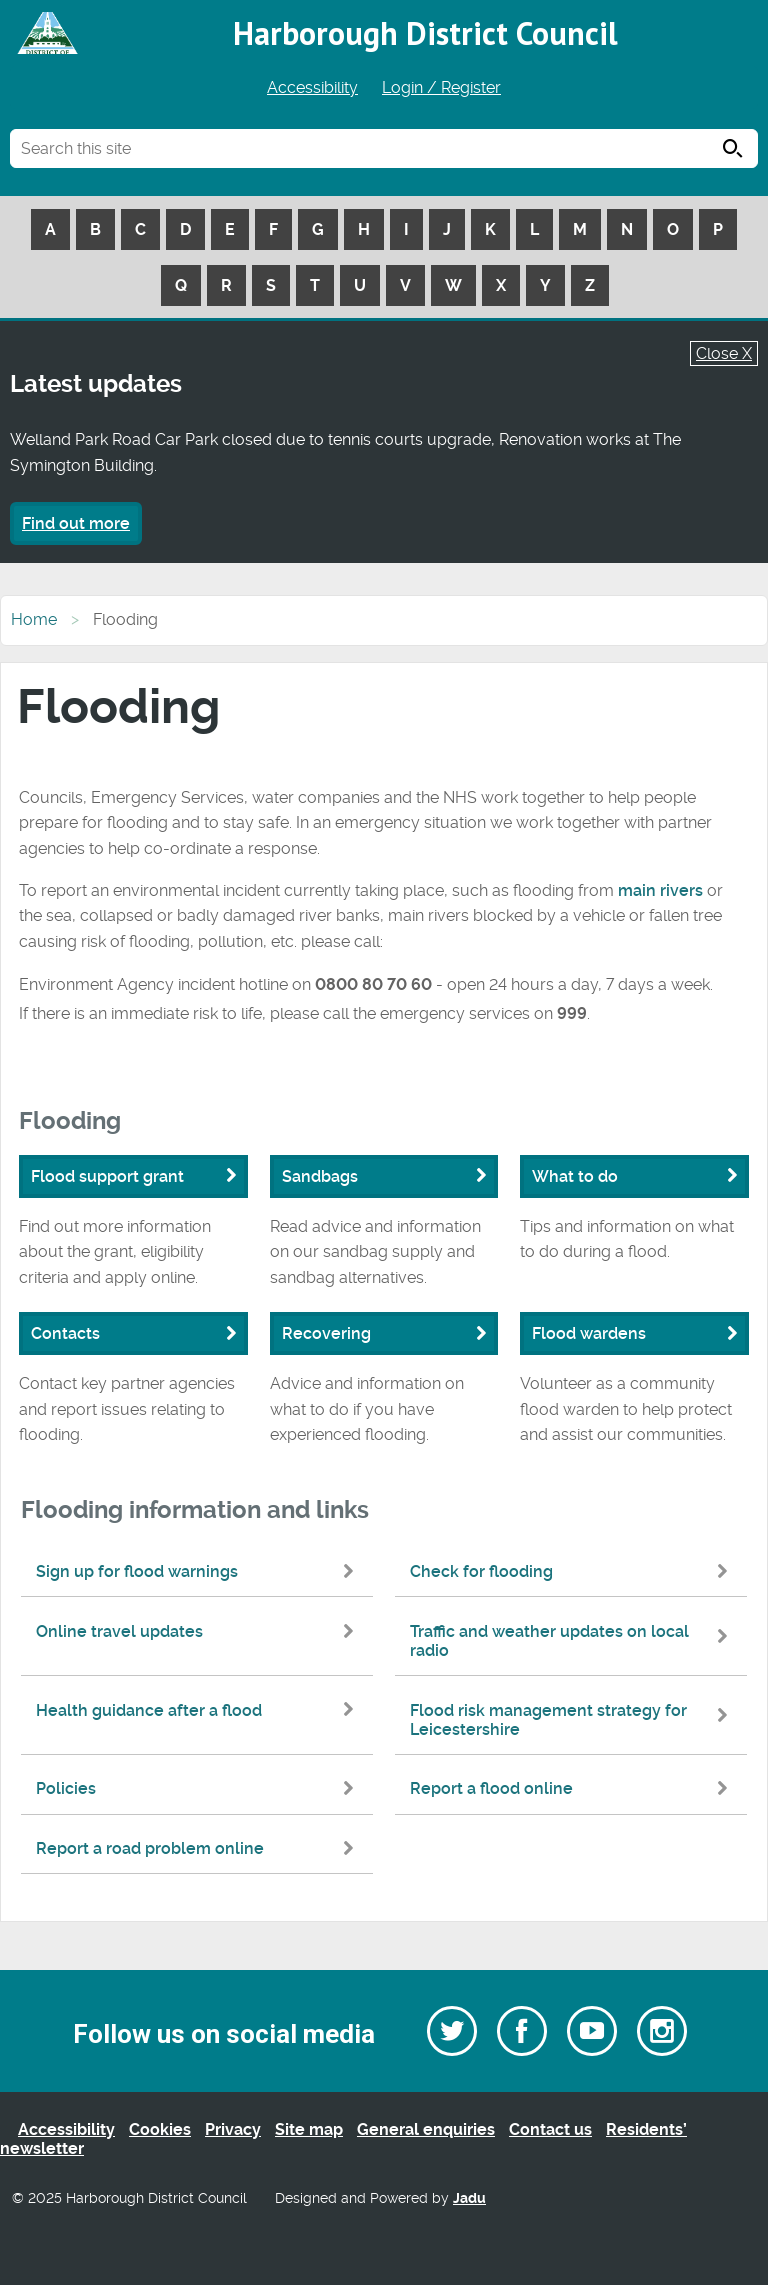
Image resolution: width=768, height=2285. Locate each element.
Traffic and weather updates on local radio (573, 1641)
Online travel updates (199, 1631)
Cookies (160, 2129)
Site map (309, 2129)
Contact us (550, 2129)
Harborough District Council (425, 33)
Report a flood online (573, 1788)
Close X (724, 353)
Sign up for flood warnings (199, 1571)
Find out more (76, 523)
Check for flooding (573, 1571)
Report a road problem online (199, 1848)
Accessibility (312, 87)
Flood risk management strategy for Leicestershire (573, 1720)
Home (34, 619)
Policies (199, 1788)
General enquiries (426, 2129)
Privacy (233, 2129)
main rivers (660, 890)
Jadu (469, 2198)
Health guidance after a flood (199, 1710)
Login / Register (441, 87)
